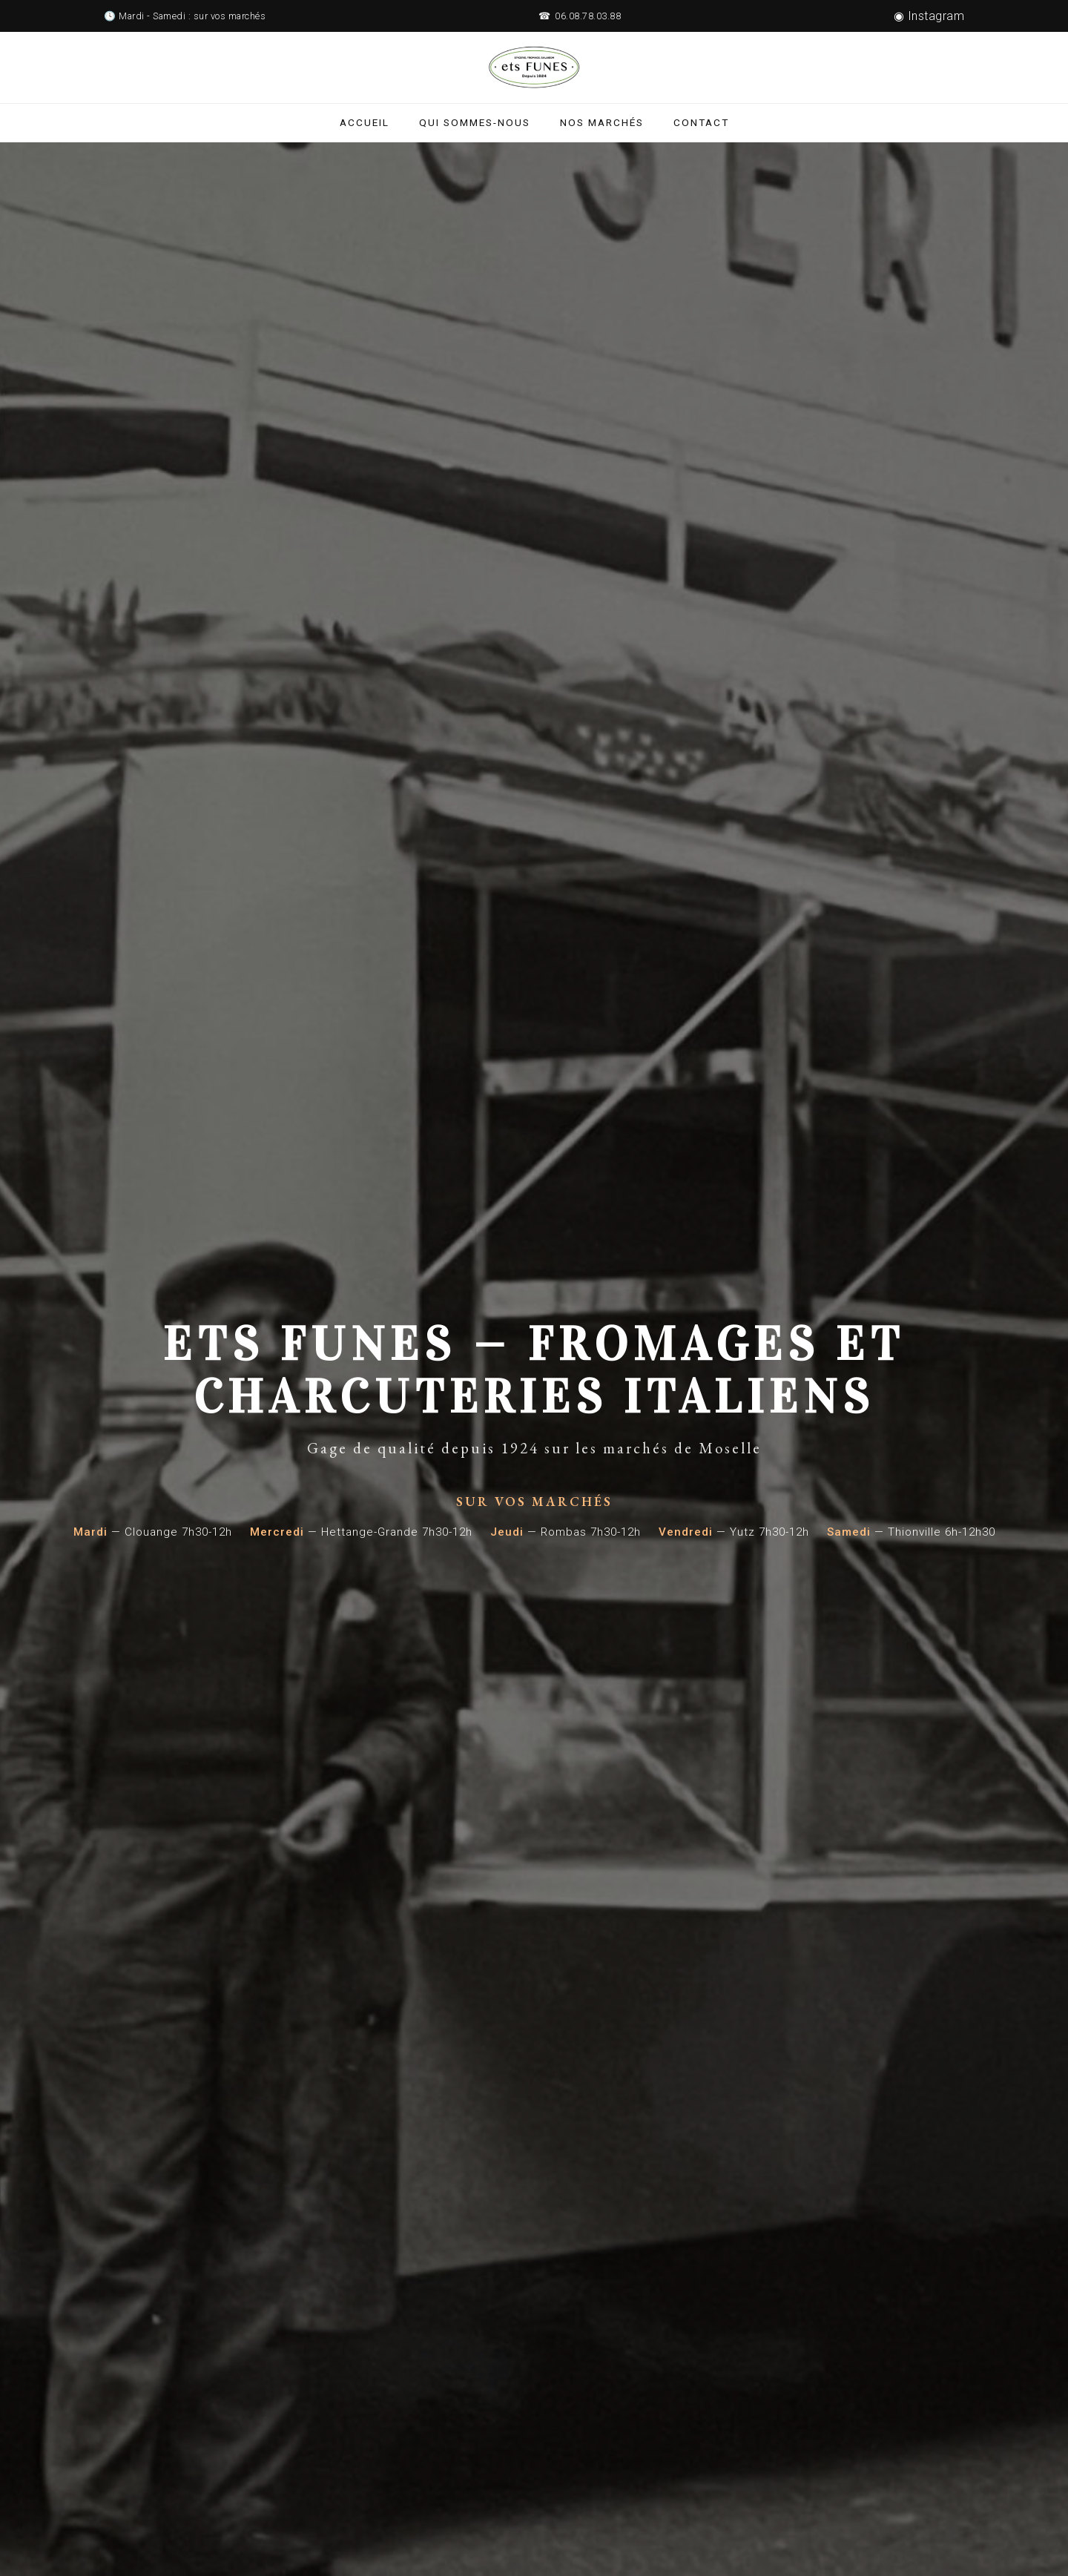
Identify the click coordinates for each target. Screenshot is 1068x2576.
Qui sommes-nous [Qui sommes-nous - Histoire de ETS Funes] (474, 122)
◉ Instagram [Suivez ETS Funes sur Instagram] (929, 16)
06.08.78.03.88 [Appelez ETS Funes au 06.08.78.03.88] (588, 16)
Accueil (364, 122)
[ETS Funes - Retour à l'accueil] (533, 67)
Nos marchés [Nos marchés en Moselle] (602, 122)
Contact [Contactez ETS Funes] (701, 122)
